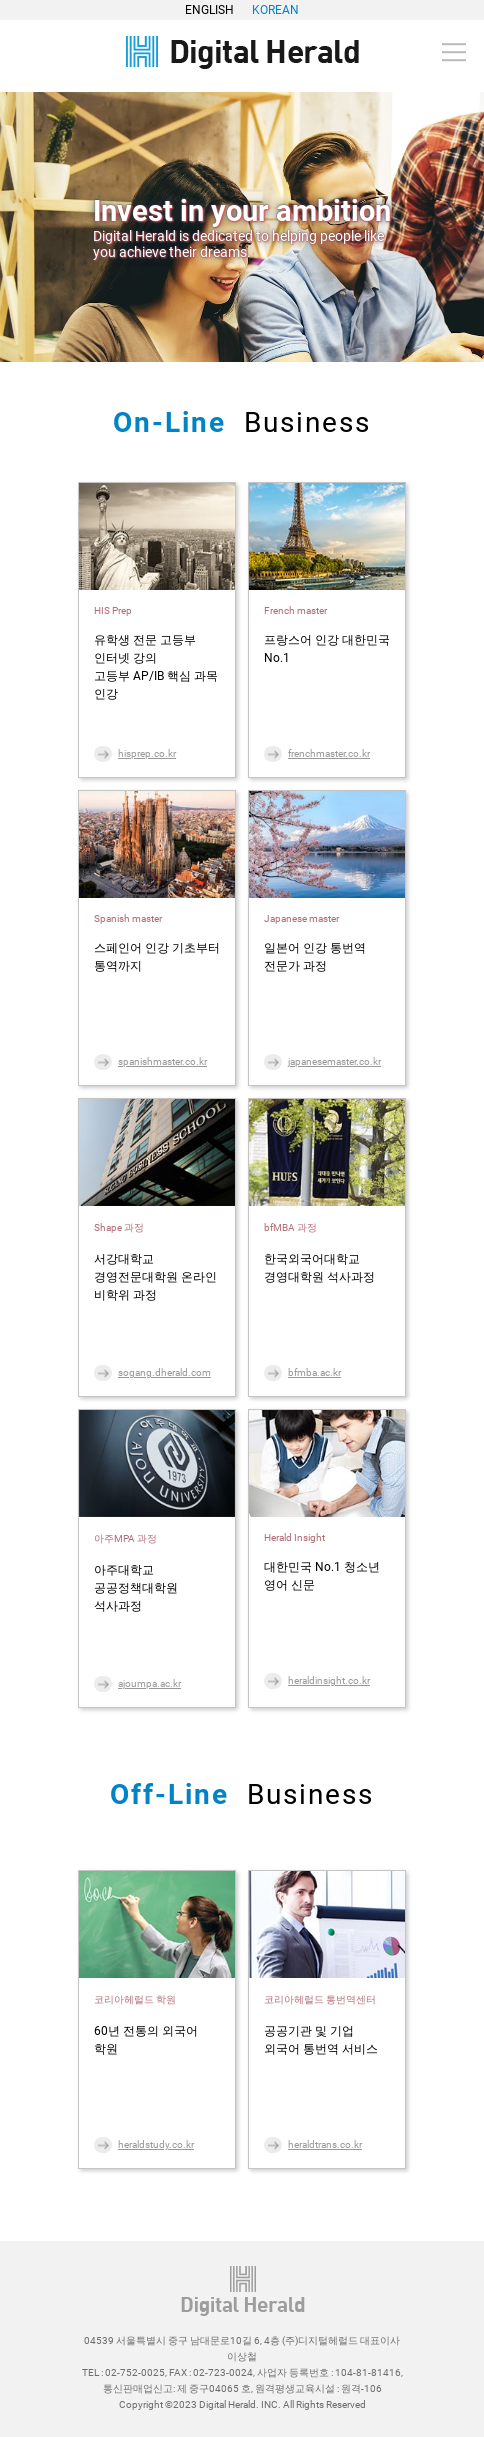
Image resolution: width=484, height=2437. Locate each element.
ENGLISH (209, 10)
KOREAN (275, 10)
